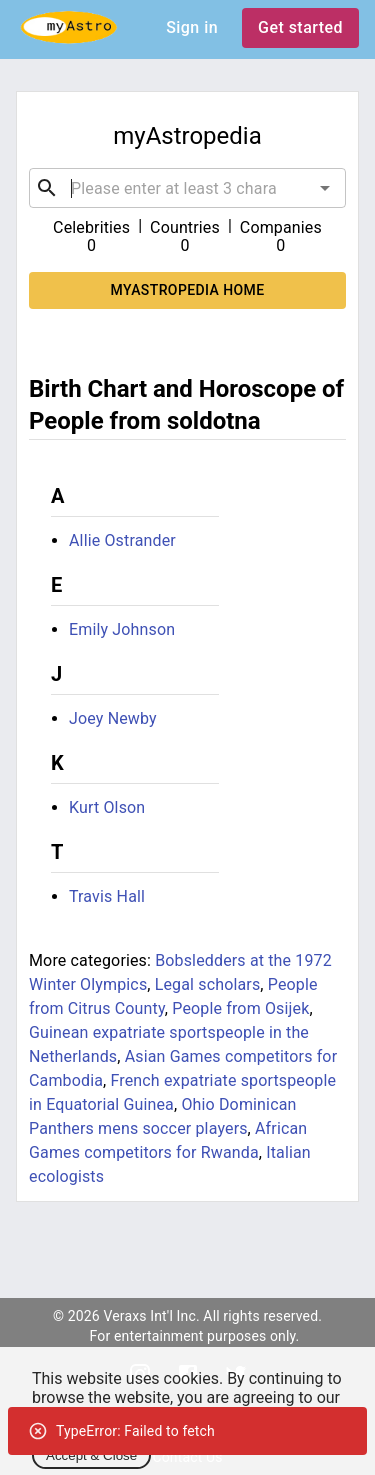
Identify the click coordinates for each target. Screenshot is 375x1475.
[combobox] (187, 188)
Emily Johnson (122, 629)
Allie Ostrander (122, 540)
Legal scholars (208, 984)
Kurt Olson (107, 807)
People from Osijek (240, 1008)
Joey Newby (113, 718)
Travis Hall (107, 896)
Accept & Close (91, 1455)
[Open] (325, 188)
